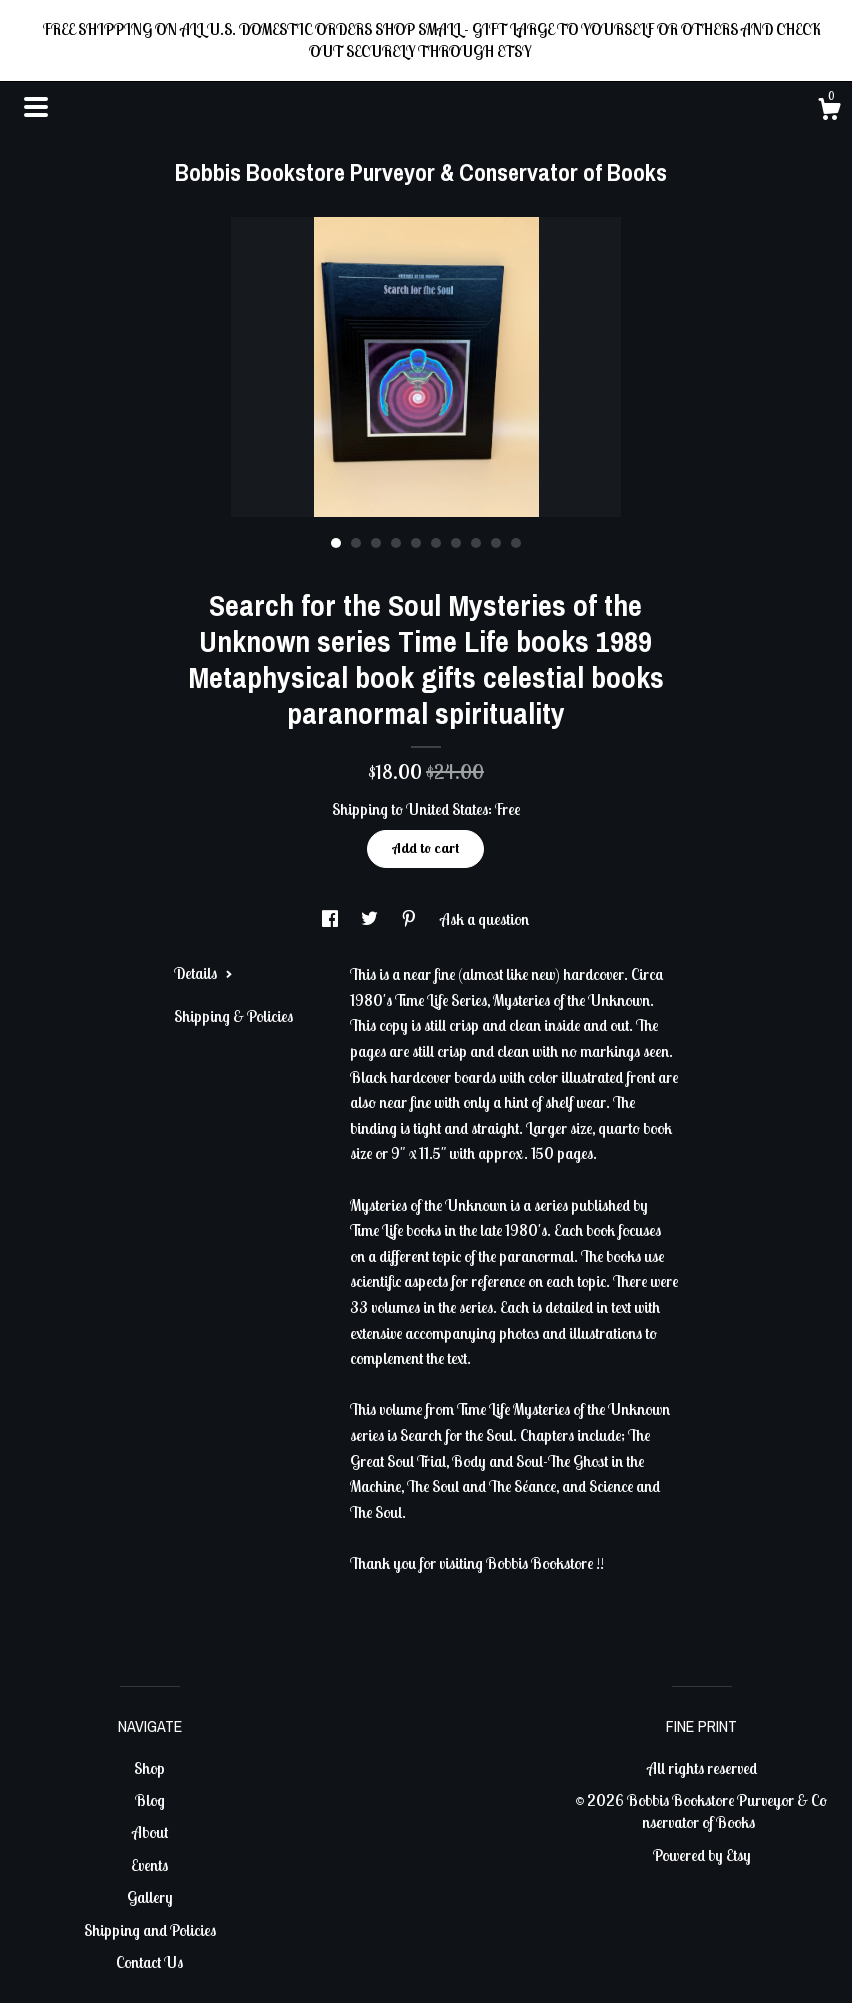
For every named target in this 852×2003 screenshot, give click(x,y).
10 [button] (516, 543)
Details (203, 973)
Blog (150, 1800)
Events (149, 1865)
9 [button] (496, 543)
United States (447, 809)
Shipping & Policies (233, 1016)
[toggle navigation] (36, 107)
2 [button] (356, 543)
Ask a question (484, 919)
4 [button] (396, 543)
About (150, 1832)
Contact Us (149, 1962)
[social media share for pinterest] (410, 919)
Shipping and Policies (150, 1930)
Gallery (150, 1897)
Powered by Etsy (702, 1855)
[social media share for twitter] (371, 919)
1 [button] (336, 543)
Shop (149, 1768)
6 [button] (436, 543)
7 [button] (456, 543)
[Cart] (829, 112)
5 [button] (416, 543)
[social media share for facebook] (331, 919)
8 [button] (476, 543)
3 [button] (376, 543)
